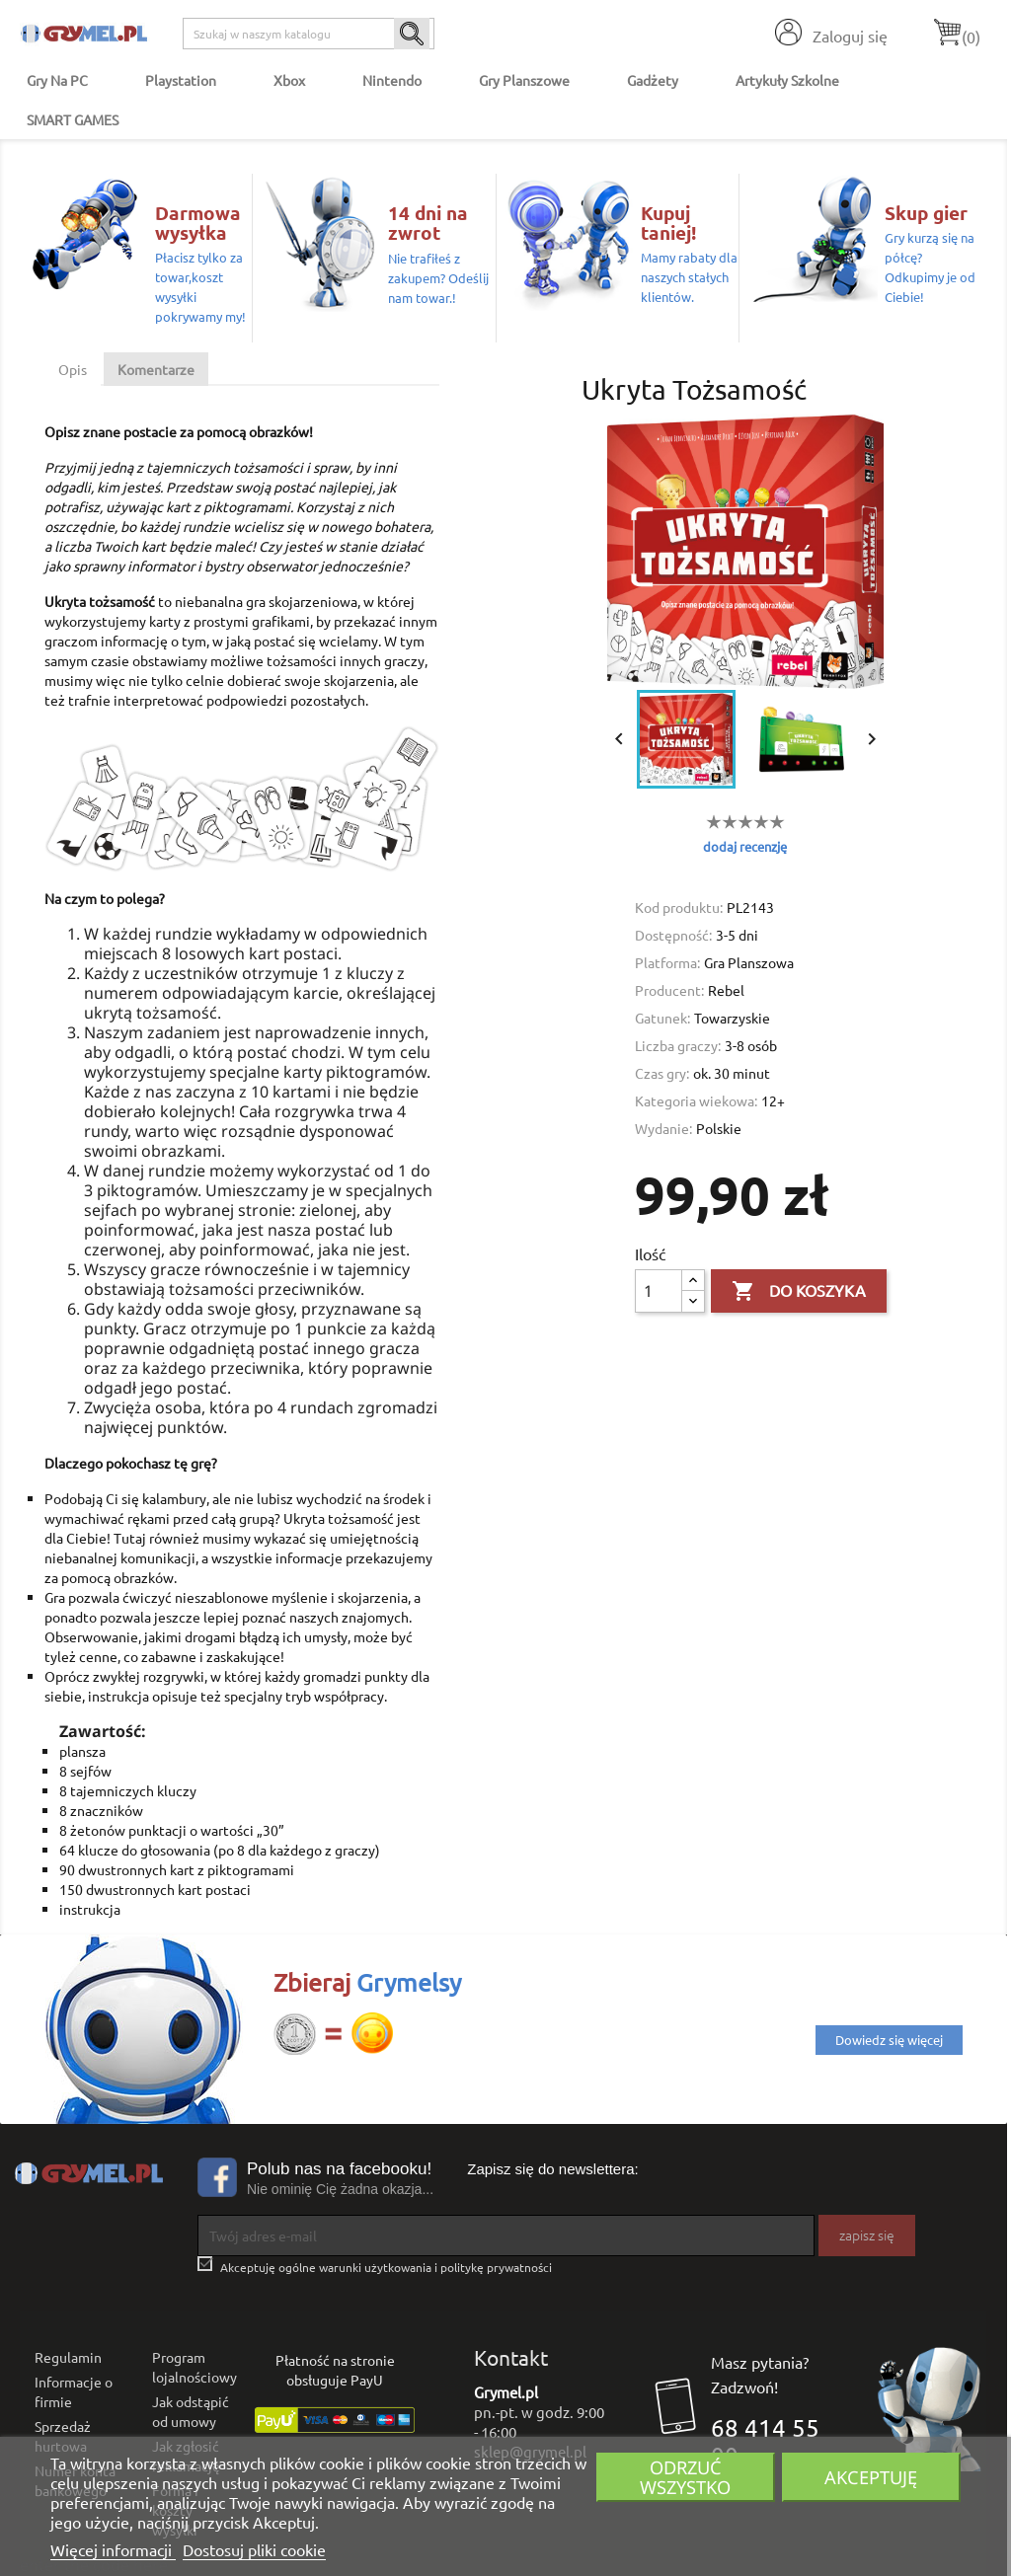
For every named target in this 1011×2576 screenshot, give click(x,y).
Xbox (289, 80)
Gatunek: (662, 1017)
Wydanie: (663, 1128)
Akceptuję (870, 2476)
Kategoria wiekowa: (696, 1100)
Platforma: (667, 962)
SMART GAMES (72, 119)
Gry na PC (57, 80)
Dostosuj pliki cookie (254, 2549)
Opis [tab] (72, 369)
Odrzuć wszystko (685, 2477)
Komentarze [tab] (155, 369)
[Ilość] (658, 1291)
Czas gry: (662, 1073)
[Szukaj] (308, 33)
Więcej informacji (113, 2549)
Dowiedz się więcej (889, 2039)
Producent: (669, 990)
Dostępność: (673, 935)
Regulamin (68, 2357)
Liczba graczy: (678, 1045)
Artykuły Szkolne (787, 80)
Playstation (180, 80)
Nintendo (392, 80)
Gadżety (652, 80)
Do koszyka (799, 1292)
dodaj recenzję (745, 846)
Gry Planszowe (524, 80)
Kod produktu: (679, 907)
